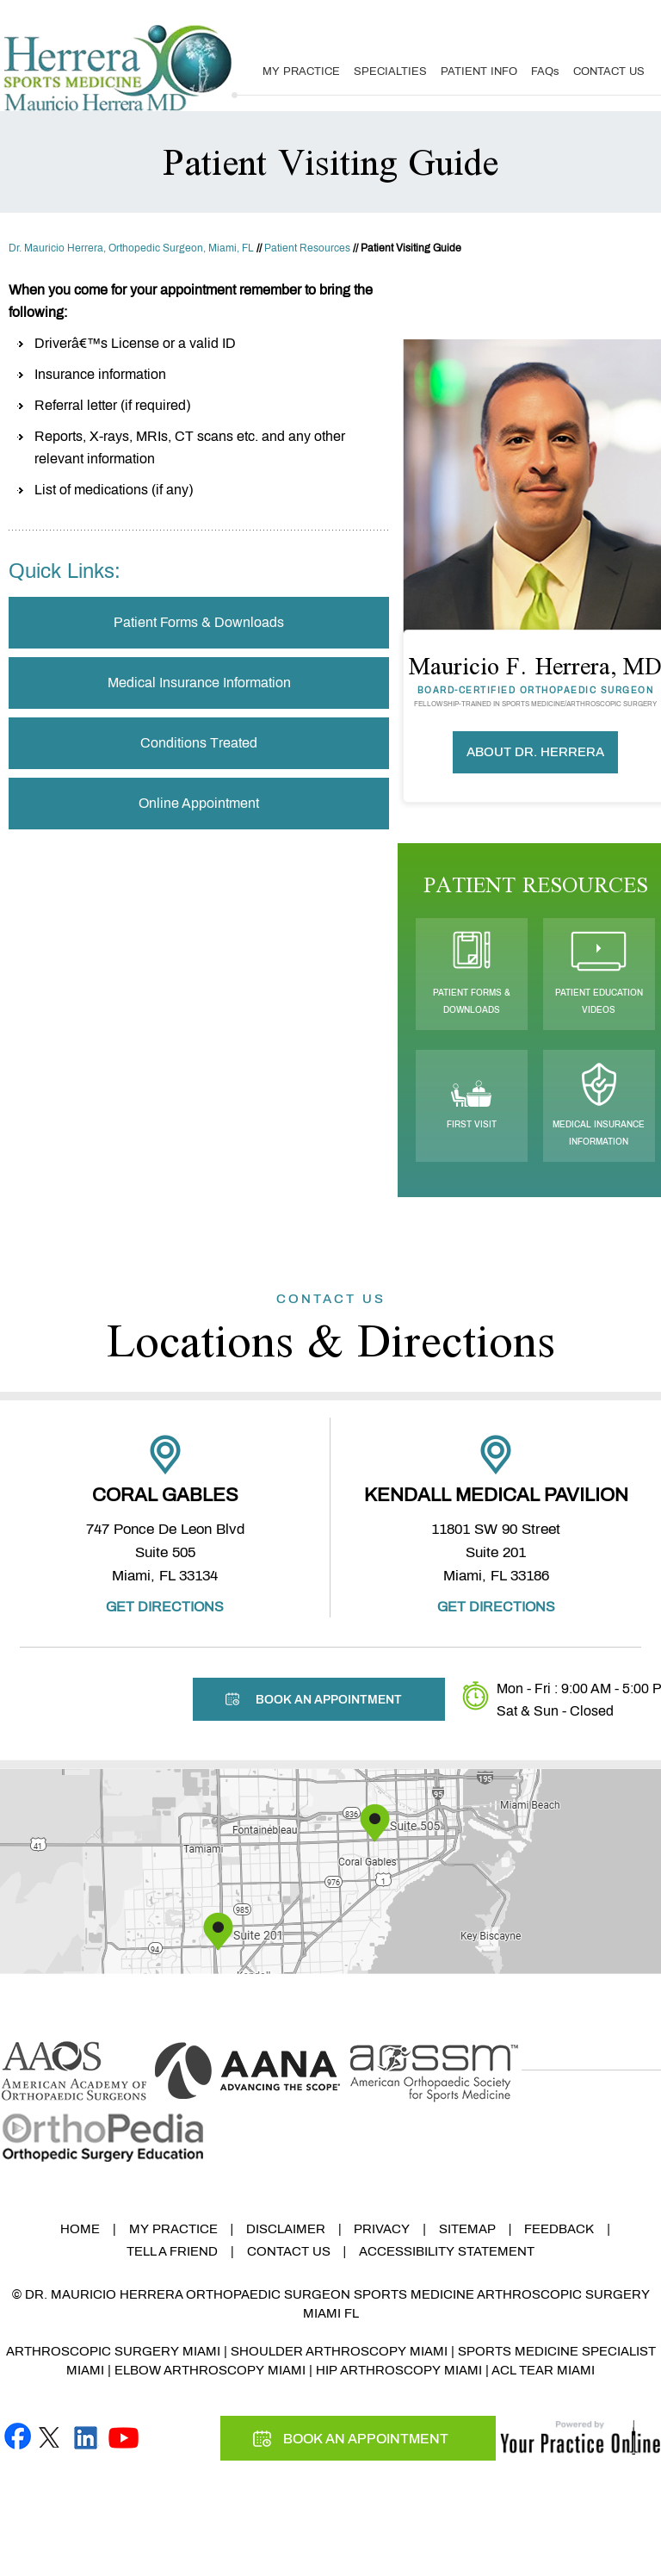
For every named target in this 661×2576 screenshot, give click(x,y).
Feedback (559, 2229)
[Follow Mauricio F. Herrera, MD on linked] (86, 2435)
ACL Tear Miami (543, 2370)
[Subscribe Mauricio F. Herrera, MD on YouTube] (123, 2435)
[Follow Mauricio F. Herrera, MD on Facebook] (18, 2435)
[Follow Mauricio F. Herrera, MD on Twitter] (49, 2435)
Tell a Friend (172, 2251)
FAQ (545, 71)
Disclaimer (285, 2229)
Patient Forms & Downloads (199, 622)
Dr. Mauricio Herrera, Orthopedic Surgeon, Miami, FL (131, 248)
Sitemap (467, 2229)
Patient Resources (307, 248)
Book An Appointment (571, 19)
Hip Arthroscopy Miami (399, 2370)
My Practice (301, 71)
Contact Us (609, 71)
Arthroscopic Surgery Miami (113, 2351)
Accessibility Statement (446, 2251)
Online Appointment (199, 803)
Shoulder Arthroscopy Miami (339, 2351)
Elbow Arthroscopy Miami (210, 2370)
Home (80, 2229)
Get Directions (165, 1606)
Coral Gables (165, 1495)
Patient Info (479, 71)
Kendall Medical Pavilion (496, 1495)
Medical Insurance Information (199, 682)
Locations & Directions (330, 1329)
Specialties (390, 71)
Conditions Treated (198, 743)
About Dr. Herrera (535, 752)
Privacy (382, 2229)
